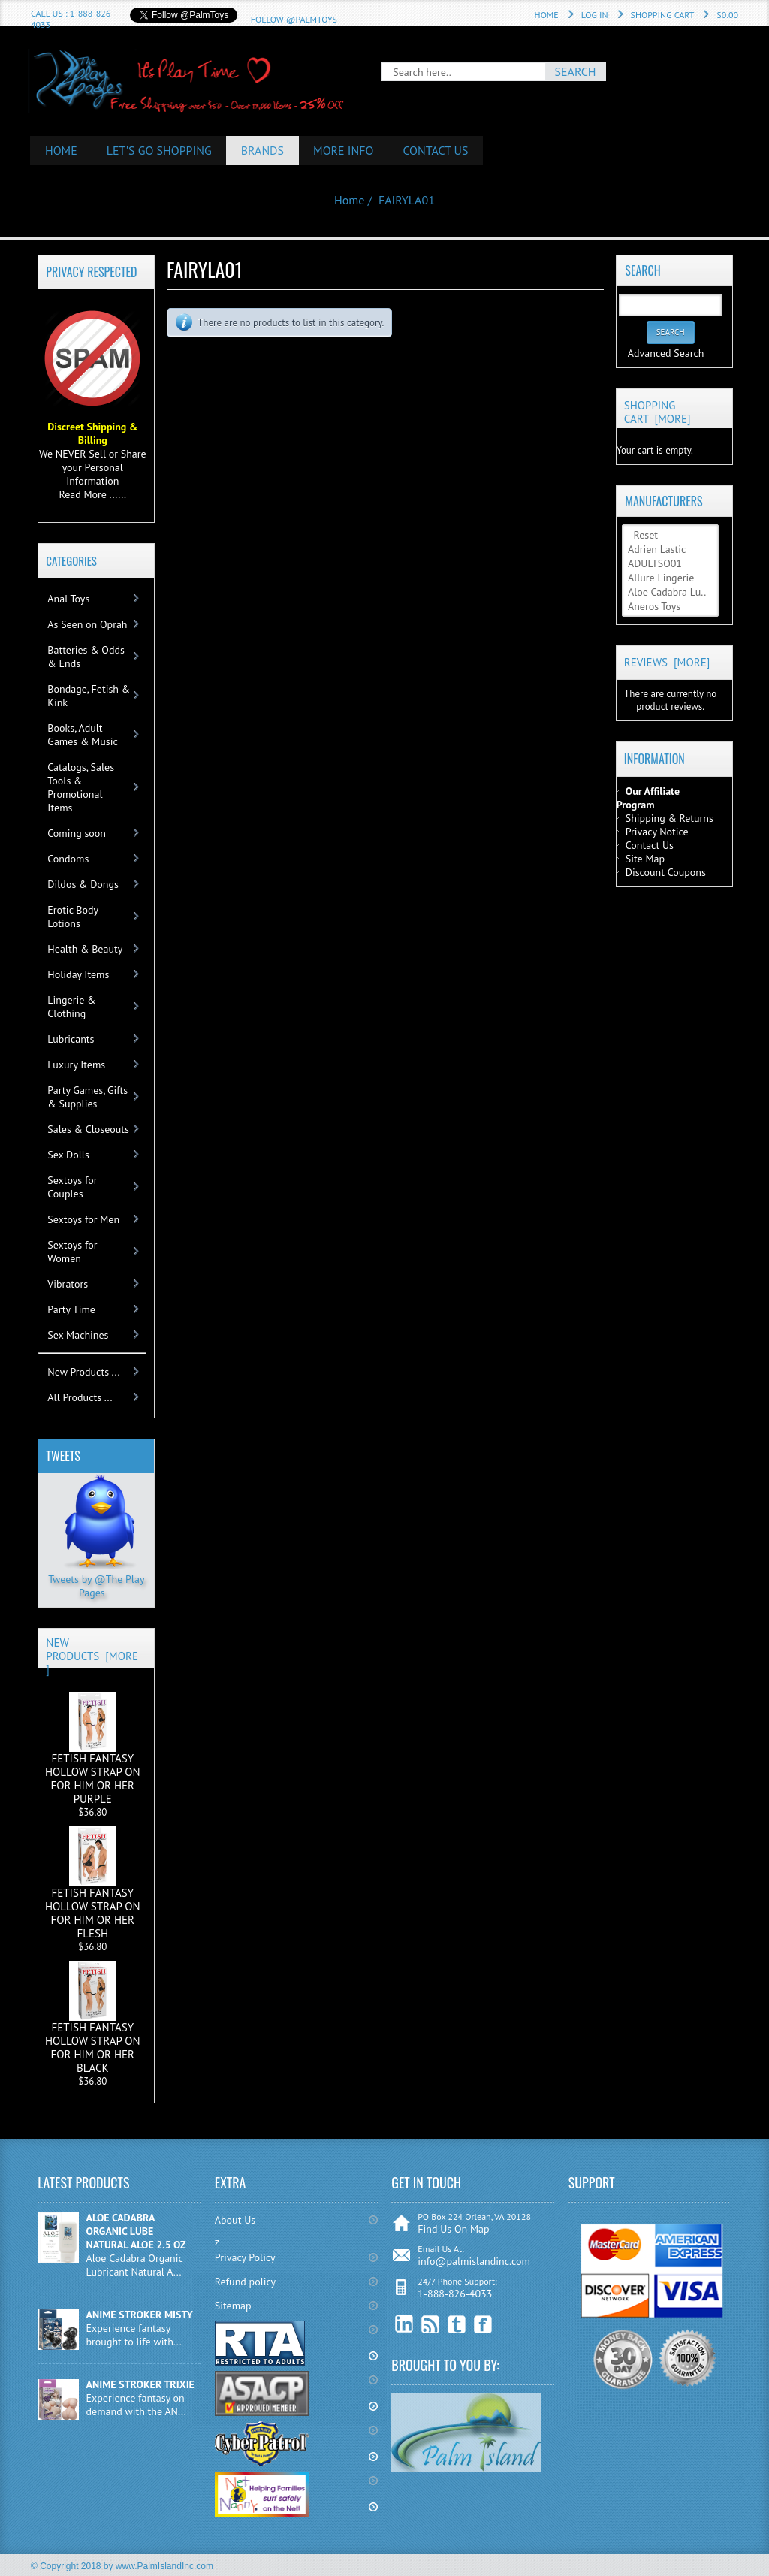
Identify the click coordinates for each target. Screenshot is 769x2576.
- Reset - (670, 535)
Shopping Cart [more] (657, 412)
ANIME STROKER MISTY (139, 2314)
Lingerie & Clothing (71, 1006)
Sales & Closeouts (87, 1129)
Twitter (457, 2324)
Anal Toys (68, 598)
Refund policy (245, 2281)
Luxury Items (76, 1064)
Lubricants (70, 1039)
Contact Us (436, 150)
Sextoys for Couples (72, 1186)
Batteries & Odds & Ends (86, 656)
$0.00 (727, 14)
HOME (61, 150)
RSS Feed (430, 2324)
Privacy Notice (657, 831)
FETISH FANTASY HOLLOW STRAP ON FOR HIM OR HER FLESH (92, 1883)
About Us (235, 2220)
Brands (263, 150)
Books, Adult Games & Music (82, 734)
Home (547, 14)
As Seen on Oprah (87, 624)
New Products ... (83, 1372)
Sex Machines (77, 1335)
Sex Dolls (68, 1154)
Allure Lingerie (670, 578)
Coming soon (76, 833)
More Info (344, 150)
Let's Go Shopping (159, 150)
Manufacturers (663, 501)
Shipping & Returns (669, 818)
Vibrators (67, 1284)
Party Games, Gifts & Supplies (87, 1096)
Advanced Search (666, 353)
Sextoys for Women (72, 1251)
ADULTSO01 (670, 564)
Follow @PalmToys (294, 19)
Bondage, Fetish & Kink (88, 695)
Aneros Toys (670, 606)
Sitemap (233, 2305)
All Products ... (79, 1397)
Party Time (71, 1309)
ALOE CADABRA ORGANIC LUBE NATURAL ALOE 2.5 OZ (136, 2231)
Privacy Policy (245, 2257)
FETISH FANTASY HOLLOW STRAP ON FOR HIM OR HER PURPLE (92, 1749)
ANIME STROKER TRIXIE (140, 2384)
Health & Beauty (84, 949)
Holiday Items (78, 974)
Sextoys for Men (83, 1219)
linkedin (404, 2324)
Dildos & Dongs (83, 884)
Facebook (483, 2324)
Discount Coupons (666, 872)
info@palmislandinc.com (474, 2261)
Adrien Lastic (670, 549)
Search (642, 270)
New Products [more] (92, 1656)
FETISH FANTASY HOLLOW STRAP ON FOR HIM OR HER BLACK (92, 2018)
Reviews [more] (667, 662)
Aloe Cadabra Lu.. (670, 592)
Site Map (645, 858)
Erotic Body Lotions (72, 916)
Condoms (68, 858)
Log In (594, 14)
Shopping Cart (663, 14)
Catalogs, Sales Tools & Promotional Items (80, 787)
